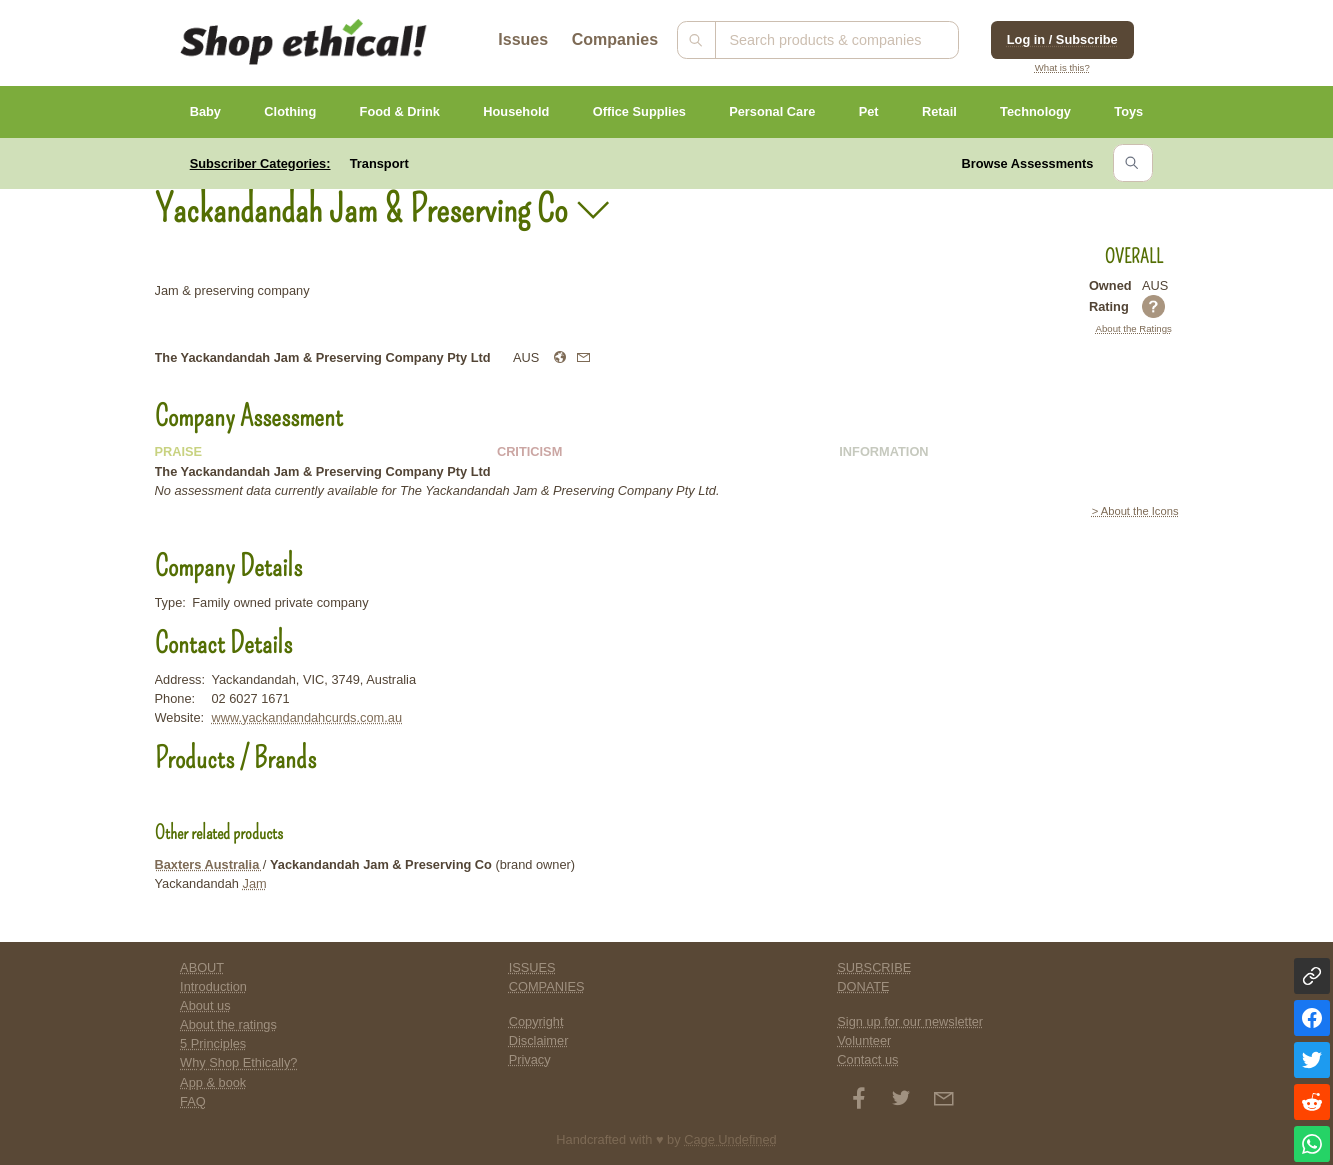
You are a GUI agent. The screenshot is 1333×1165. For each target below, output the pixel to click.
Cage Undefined (730, 1139)
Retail (939, 111)
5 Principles (213, 1043)
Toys (1128, 111)
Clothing (290, 111)
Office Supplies (639, 111)
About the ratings (228, 1024)
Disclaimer (539, 1040)
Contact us (867, 1059)
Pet (869, 111)
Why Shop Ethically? (238, 1062)
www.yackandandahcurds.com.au (306, 717)
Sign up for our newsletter (910, 1021)
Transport (379, 163)
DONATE (863, 986)
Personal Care (772, 111)
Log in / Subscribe (1062, 39)
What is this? (1062, 67)
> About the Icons (1135, 511)
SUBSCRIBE (874, 967)
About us (205, 1005)
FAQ (193, 1101)
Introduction (213, 986)
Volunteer (864, 1040)
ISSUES (532, 967)
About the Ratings (1134, 328)
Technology (1035, 111)
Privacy (530, 1059)
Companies (615, 39)
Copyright (536, 1021)
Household (516, 111)
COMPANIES (547, 986)
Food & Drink (400, 111)
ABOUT (202, 967)
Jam (255, 883)
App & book (213, 1082)
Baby (205, 111)
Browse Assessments (1028, 163)
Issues (523, 39)
